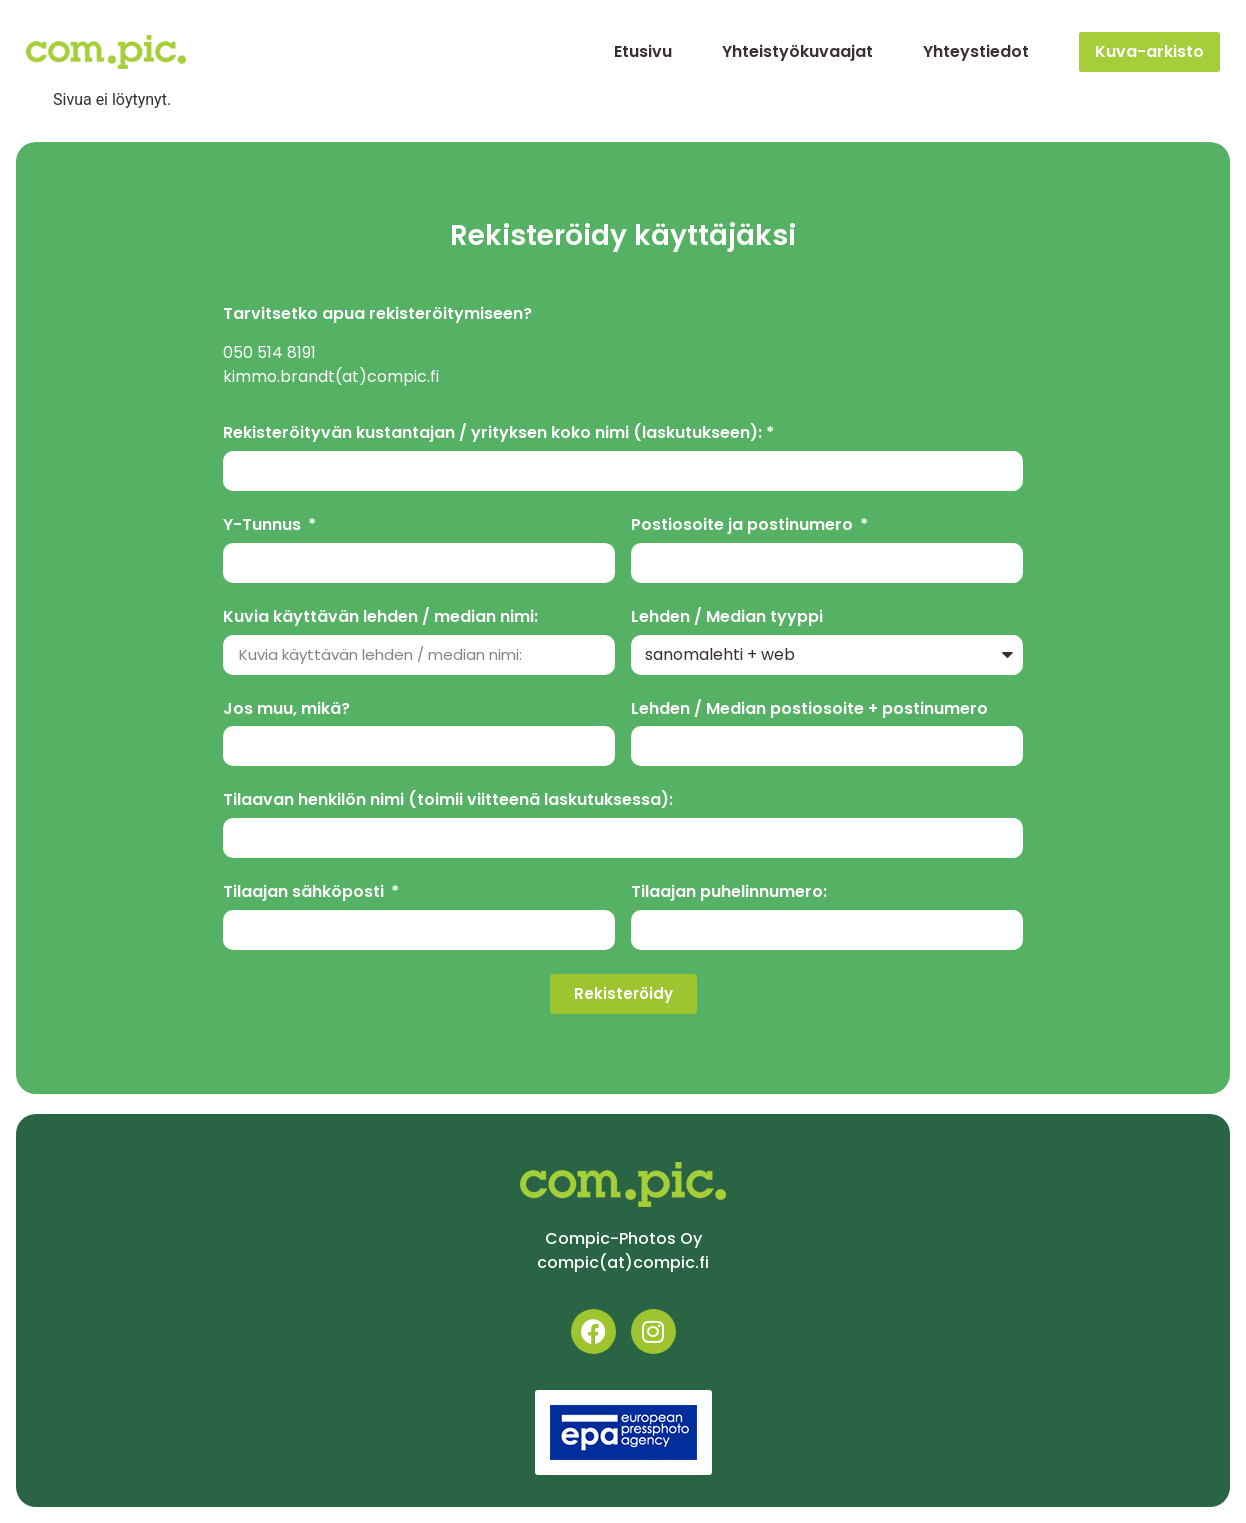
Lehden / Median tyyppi (727, 617)
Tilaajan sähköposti (305, 892)
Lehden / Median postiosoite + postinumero (809, 709)
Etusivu (643, 51)
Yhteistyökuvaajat (797, 51)
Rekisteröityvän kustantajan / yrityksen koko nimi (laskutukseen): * (498, 433)
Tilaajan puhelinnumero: (729, 892)
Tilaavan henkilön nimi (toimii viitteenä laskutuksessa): (448, 800)
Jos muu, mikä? (286, 709)
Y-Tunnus (264, 525)
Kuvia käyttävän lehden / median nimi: (380, 617)
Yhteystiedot (976, 51)
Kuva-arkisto (1149, 51)
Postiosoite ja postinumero (744, 525)
